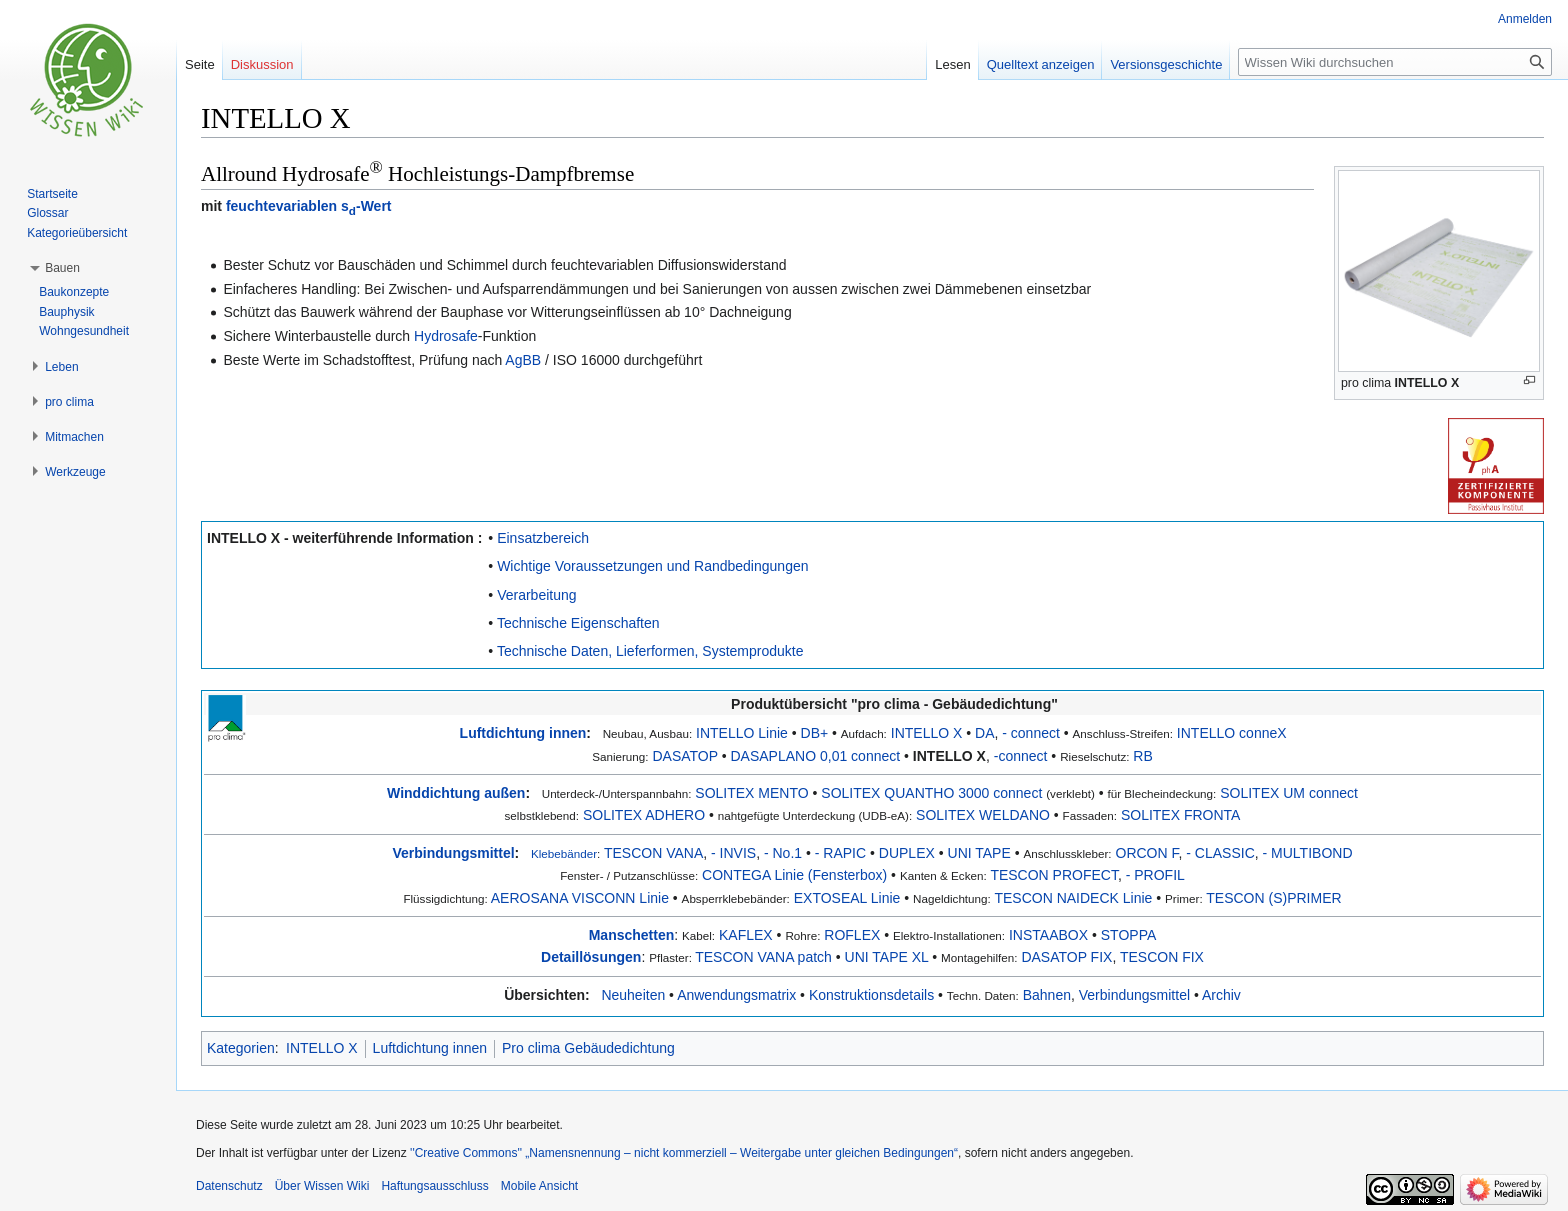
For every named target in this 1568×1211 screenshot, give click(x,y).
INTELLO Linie (742, 733)
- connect (1031, 733)
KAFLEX (746, 935)
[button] (62, 268)
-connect (1021, 756)
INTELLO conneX (1232, 733)
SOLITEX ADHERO (644, 815)
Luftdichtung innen (523, 733)
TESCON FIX (1162, 957)
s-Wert (366, 206)
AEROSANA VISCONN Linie (580, 898)
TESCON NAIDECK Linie (1073, 898)
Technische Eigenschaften (578, 623)
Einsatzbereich (543, 538)
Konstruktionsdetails (871, 995)
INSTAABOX (1048, 935)
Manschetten (632, 935)
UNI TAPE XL (887, 957)
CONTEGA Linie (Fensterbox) (794, 875)
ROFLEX (852, 935)
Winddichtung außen (456, 793)
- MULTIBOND (1308, 853)
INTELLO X (1427, 383)
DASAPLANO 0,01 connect (816, 756)
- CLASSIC (1220, 853)
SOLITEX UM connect (1289, 793)
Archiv (1221, 995)
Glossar (47, 213)
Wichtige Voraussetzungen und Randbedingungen (652, 566)
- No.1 (783, 853)
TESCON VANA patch (763, 957)
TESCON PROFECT (1054, 875)
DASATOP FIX (1066, 957)
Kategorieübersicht (77, 233)
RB (1142, 756)
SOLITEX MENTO (751, 793)
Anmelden (1525, 19)
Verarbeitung (536, 595)
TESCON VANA (653, 853)
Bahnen (1047, 995)
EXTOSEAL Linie (847, 898)
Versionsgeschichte (1166, 64)
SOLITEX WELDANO (983, 815)
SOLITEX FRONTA (1181, 815)
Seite (200, 64)
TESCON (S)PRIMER (1273, 898)
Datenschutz (229, 1186)
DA (984, 733)
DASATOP (684, 756)
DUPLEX (907, 853)
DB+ (815, 733)
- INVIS (733, 853)
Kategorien (241, 1048)
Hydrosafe (446, 336)
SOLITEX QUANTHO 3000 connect (931, 793)
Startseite (52, 194)
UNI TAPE (979, 853)
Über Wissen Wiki (322, 1186)
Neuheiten (633, 995)
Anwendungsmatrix (736, 995)
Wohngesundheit (84, 331)
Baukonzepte (74, 292)
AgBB (523, 360)
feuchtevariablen (281, 206)
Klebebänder (564, 853)
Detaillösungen (591, 957)
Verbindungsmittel (453, 853)
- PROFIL (1155, 875)
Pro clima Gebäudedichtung (588, 1048)
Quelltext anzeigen (1041, 64)
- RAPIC (840, 853)
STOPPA (1129, 935)
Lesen (952, 64)
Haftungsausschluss (434, 1186)
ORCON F (1147, 853)
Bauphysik (66, 312)
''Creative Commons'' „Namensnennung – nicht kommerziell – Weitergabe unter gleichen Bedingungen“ (684, 1153)
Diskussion (262, 64)
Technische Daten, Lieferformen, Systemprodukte (650, 651)
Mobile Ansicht (539, 1186)
